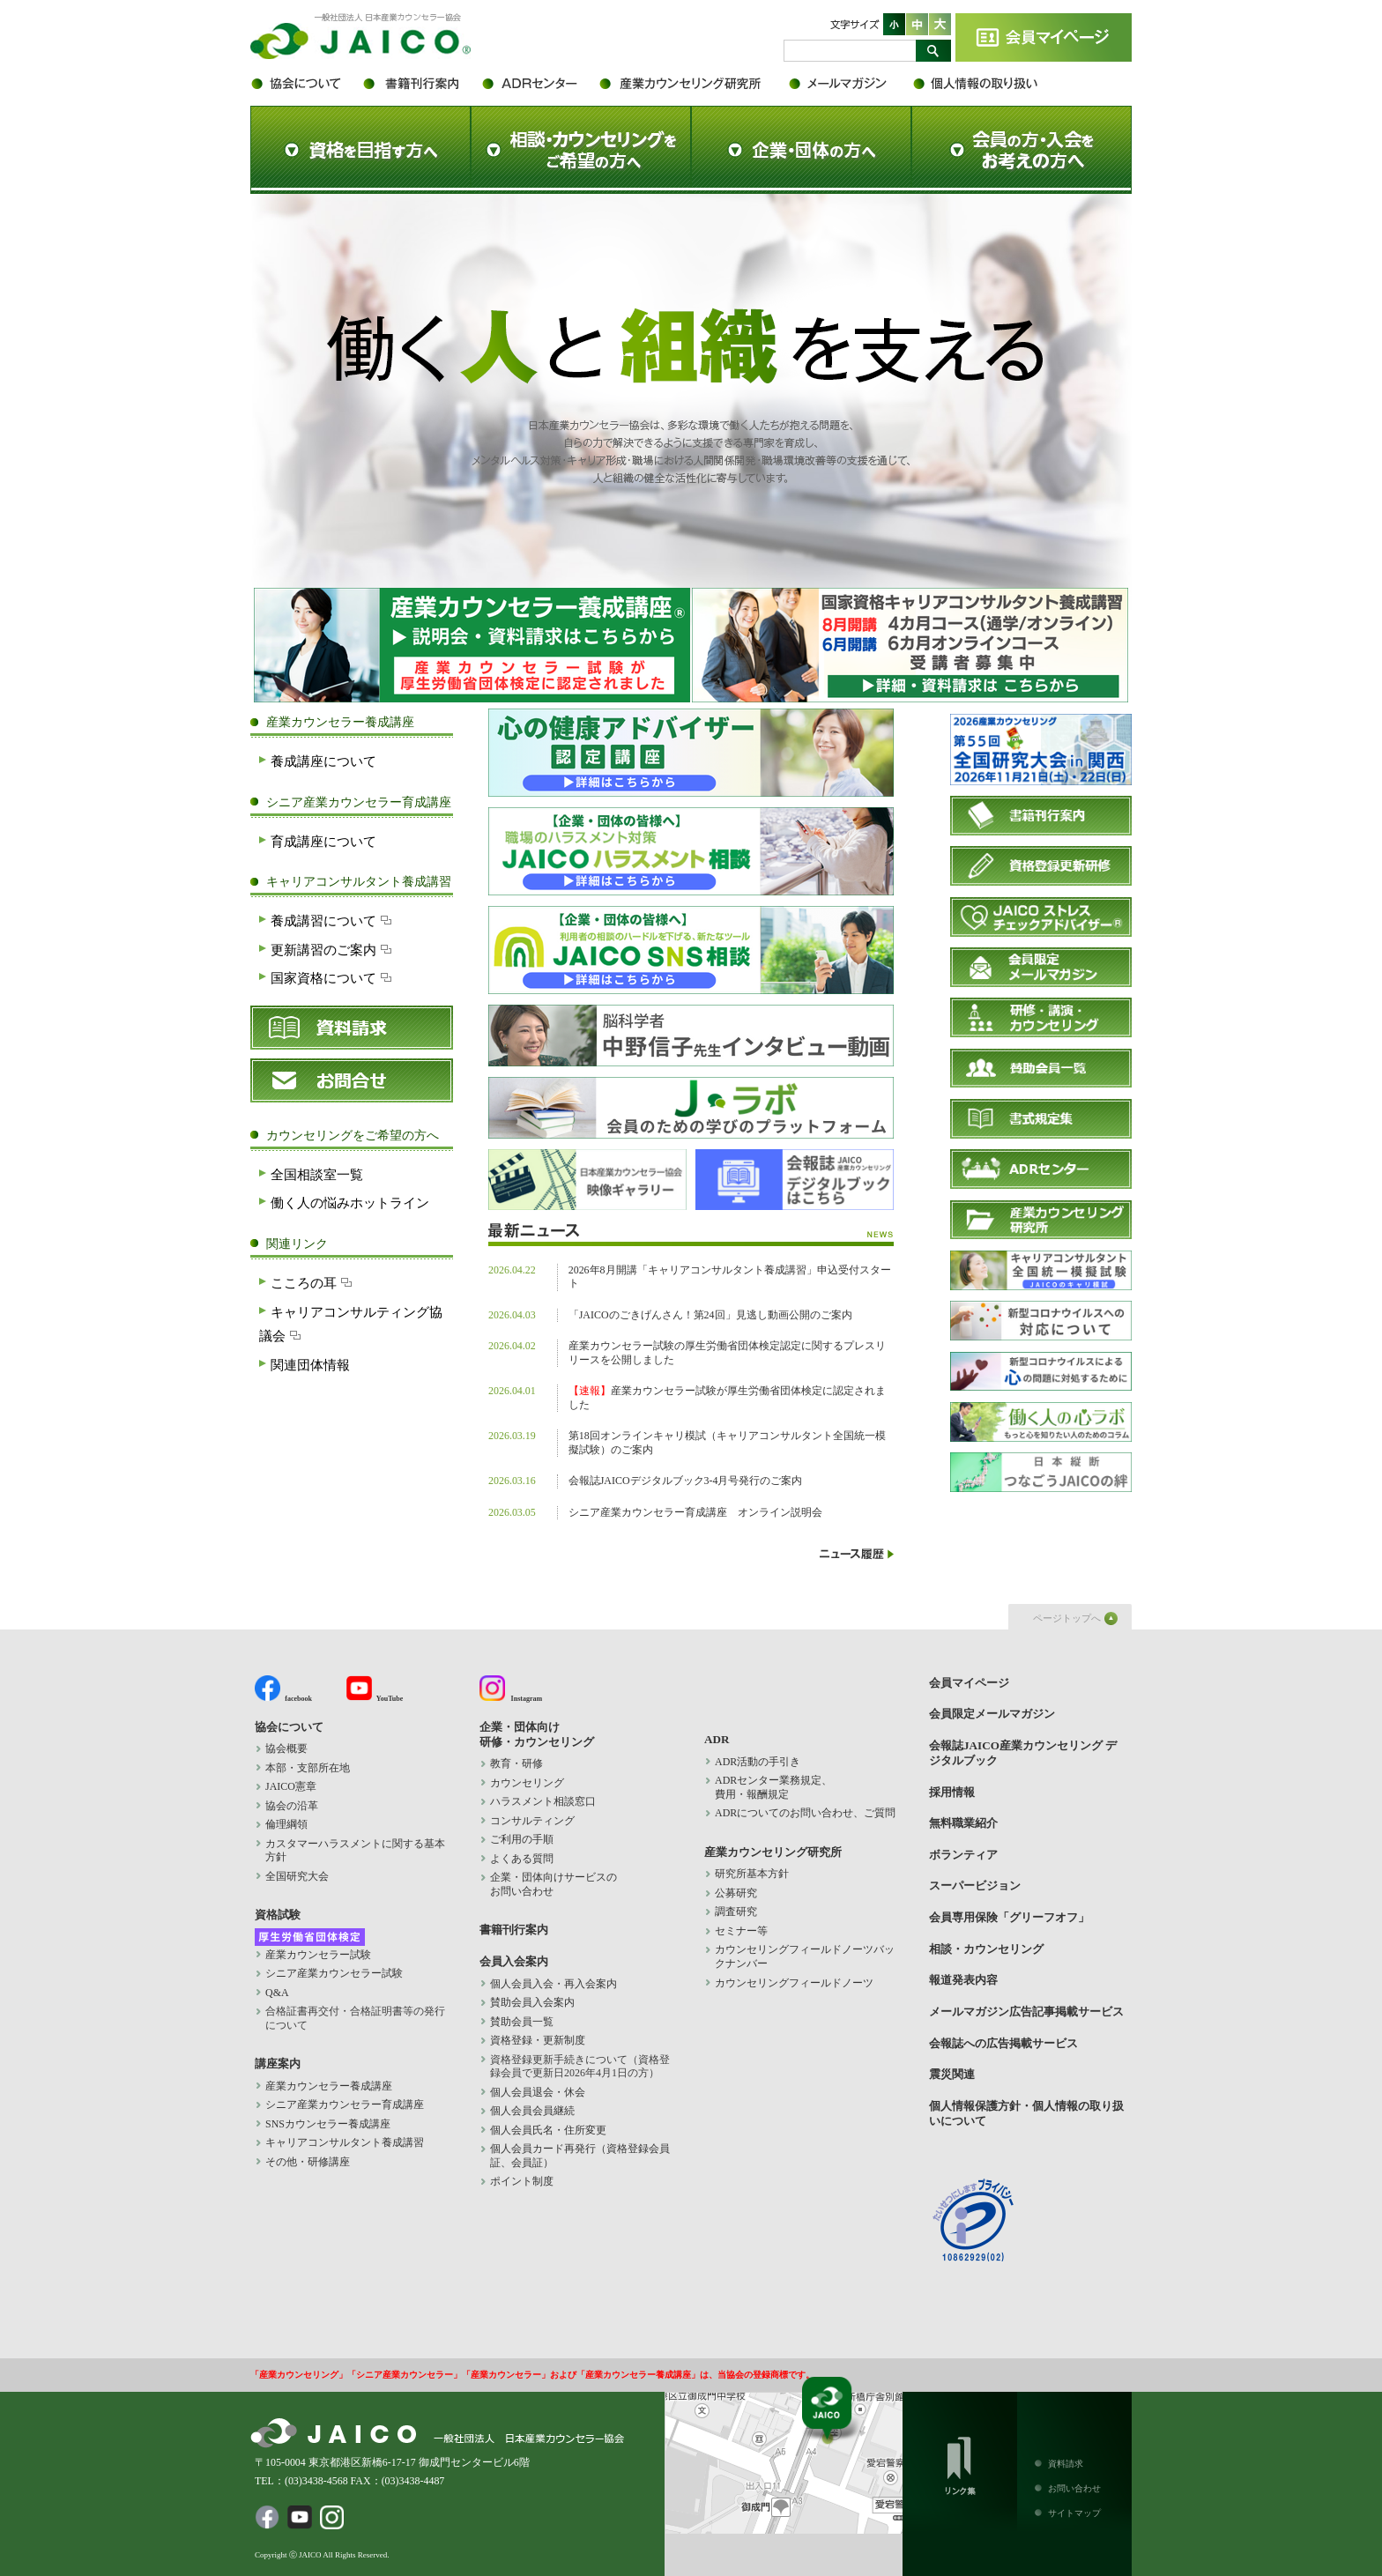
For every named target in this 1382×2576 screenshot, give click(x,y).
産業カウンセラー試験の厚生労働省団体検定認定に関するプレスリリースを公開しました (727, 1353)
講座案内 (278, 2063)
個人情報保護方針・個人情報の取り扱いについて (986, 84)
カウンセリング (527, 1783)
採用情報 (952, 1792)
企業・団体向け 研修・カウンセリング (536, 1734)
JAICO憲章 (290, 1786)
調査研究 (736, 1911)
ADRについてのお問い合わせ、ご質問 (805, 1813)
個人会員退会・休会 (537, 2092)
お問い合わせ (1074, 2488)
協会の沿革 (291, 1806)
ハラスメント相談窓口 (543, 1801)
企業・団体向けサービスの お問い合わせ (553, 1884)
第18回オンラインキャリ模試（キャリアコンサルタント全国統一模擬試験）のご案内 (727, 1442)
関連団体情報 (310, 1364)
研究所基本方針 (752, 1873)
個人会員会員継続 (532, 2111)
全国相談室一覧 (317, 1174)
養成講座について (323, 760)
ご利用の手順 (522, 1839)
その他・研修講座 (307, 2162)
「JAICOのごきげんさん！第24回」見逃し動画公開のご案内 (710, 1315)
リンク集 (960, 2462)
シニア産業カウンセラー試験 (334, 1973)
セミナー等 (741, 1931)
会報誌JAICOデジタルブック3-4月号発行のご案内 (685, 1480)
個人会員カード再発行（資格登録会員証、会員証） (580, 2155)
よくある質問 (522, 1858)
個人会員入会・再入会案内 (553, 1984)
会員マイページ (1043, 37)
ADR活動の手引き (757, 1762)
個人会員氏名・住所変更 (548, 2130)
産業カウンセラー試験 (318, 1955)
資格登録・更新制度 (537, 2040)
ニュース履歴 (857, 1554)
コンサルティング (532, 1821)
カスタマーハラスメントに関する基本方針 (355, 1850)
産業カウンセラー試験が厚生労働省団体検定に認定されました (727, 1398)
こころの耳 (313, 1282)
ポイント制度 (522, 2181)
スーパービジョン (975, 1885)
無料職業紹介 (963, 1823)
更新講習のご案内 (333, 949)
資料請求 (1065, 2463)
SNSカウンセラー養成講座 (327, 2124)
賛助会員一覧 (522, 2022)
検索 (933, 51)
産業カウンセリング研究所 (693, 84)
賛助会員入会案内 (532, 2002)
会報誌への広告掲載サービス (1003, 2043)
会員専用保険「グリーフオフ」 (1009, 1917)
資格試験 (278, 1914)
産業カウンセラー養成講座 (328, 2086)
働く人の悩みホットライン (350, 1202)
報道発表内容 (963, 1979)
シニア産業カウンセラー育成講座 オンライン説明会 (695, 1512)
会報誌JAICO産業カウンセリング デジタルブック (1023, 1753)
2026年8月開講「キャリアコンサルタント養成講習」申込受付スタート (729, 1277)
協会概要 (286, 1748)
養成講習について (333, 920)
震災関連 (952, 2074)
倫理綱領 (297, 1824)
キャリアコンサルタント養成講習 (344, 2142)
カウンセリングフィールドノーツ (794, 1983)
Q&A (277, 1992)
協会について (305, 84)
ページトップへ (1067, 1618)
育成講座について (323, 841)
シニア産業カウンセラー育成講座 (344, 2104)
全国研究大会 (297, 1876)
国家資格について (333, 977)
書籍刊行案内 (419, 84)
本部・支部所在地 (307, 1768)
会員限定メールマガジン (849, 84)
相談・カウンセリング (986, 1949)
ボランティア (963, 1854)
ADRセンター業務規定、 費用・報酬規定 (773, 1787)
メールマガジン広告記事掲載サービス (1026, 2011)
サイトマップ (1074, 2513)
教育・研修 (516, 1763)
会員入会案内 (513, 1961)
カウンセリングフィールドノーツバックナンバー (805, 1956)
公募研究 (736, 1893)
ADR (538, 84)
